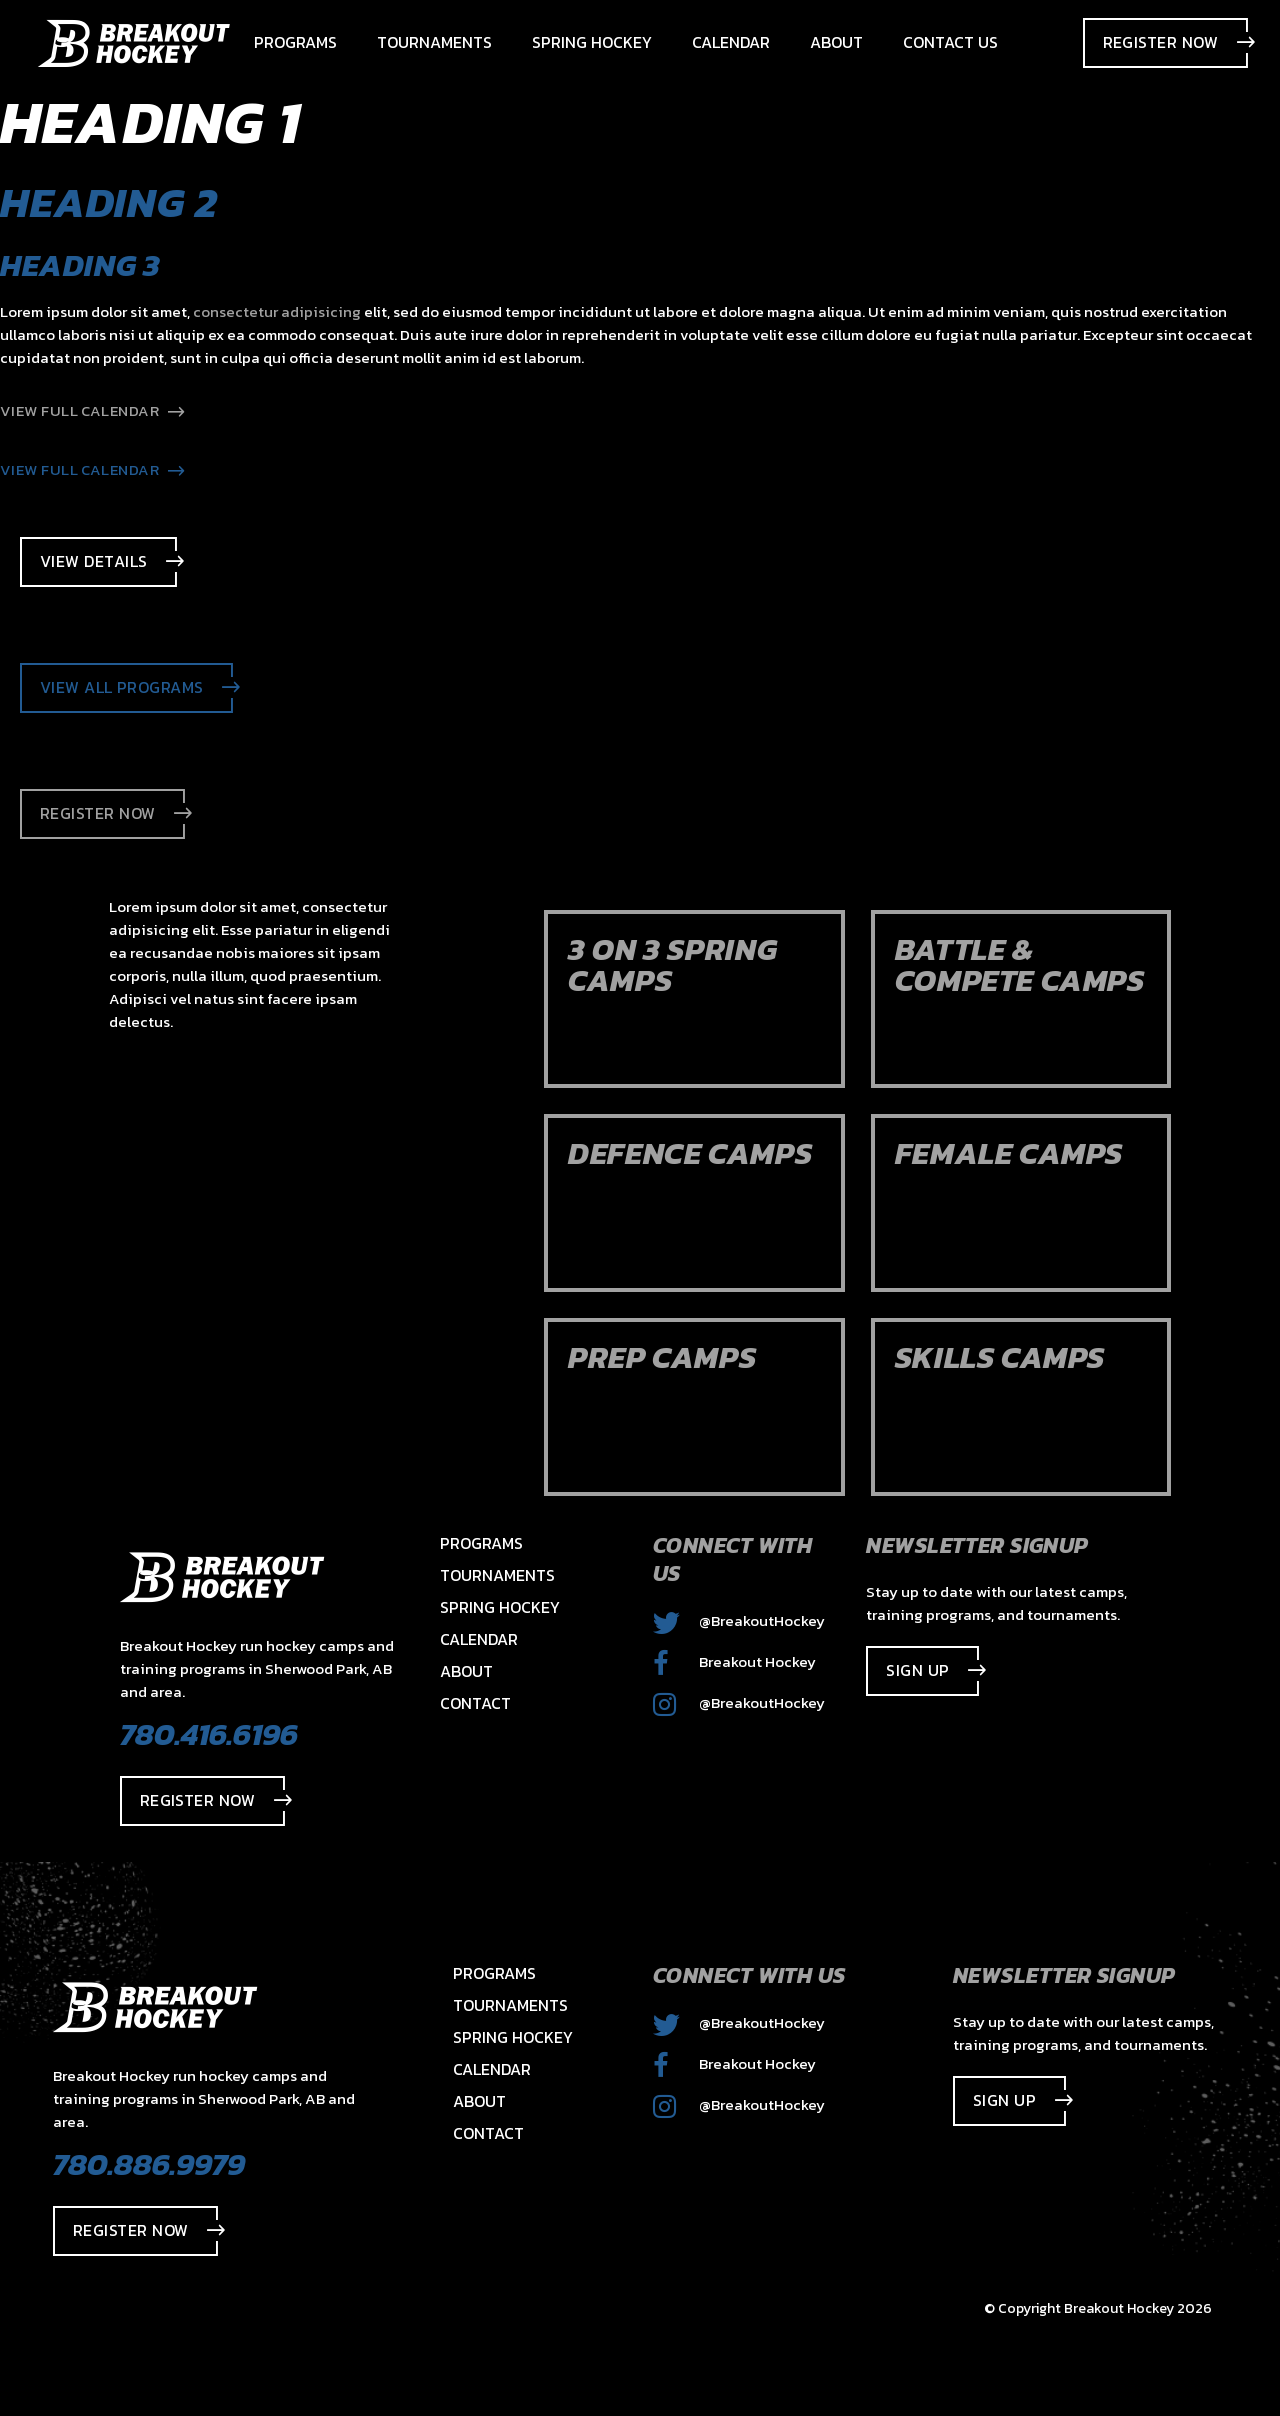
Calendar (479, 1639)
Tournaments (497, 1575)
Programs (481, 1543)
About (466, 1671)
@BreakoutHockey (739, 1620)
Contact (475, 1703)
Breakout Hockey (734, 1661)
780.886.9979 (149, 2164)
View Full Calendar (92, 410)
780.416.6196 (209, 1734)
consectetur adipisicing (277, 311)
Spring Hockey (500, 1607)
